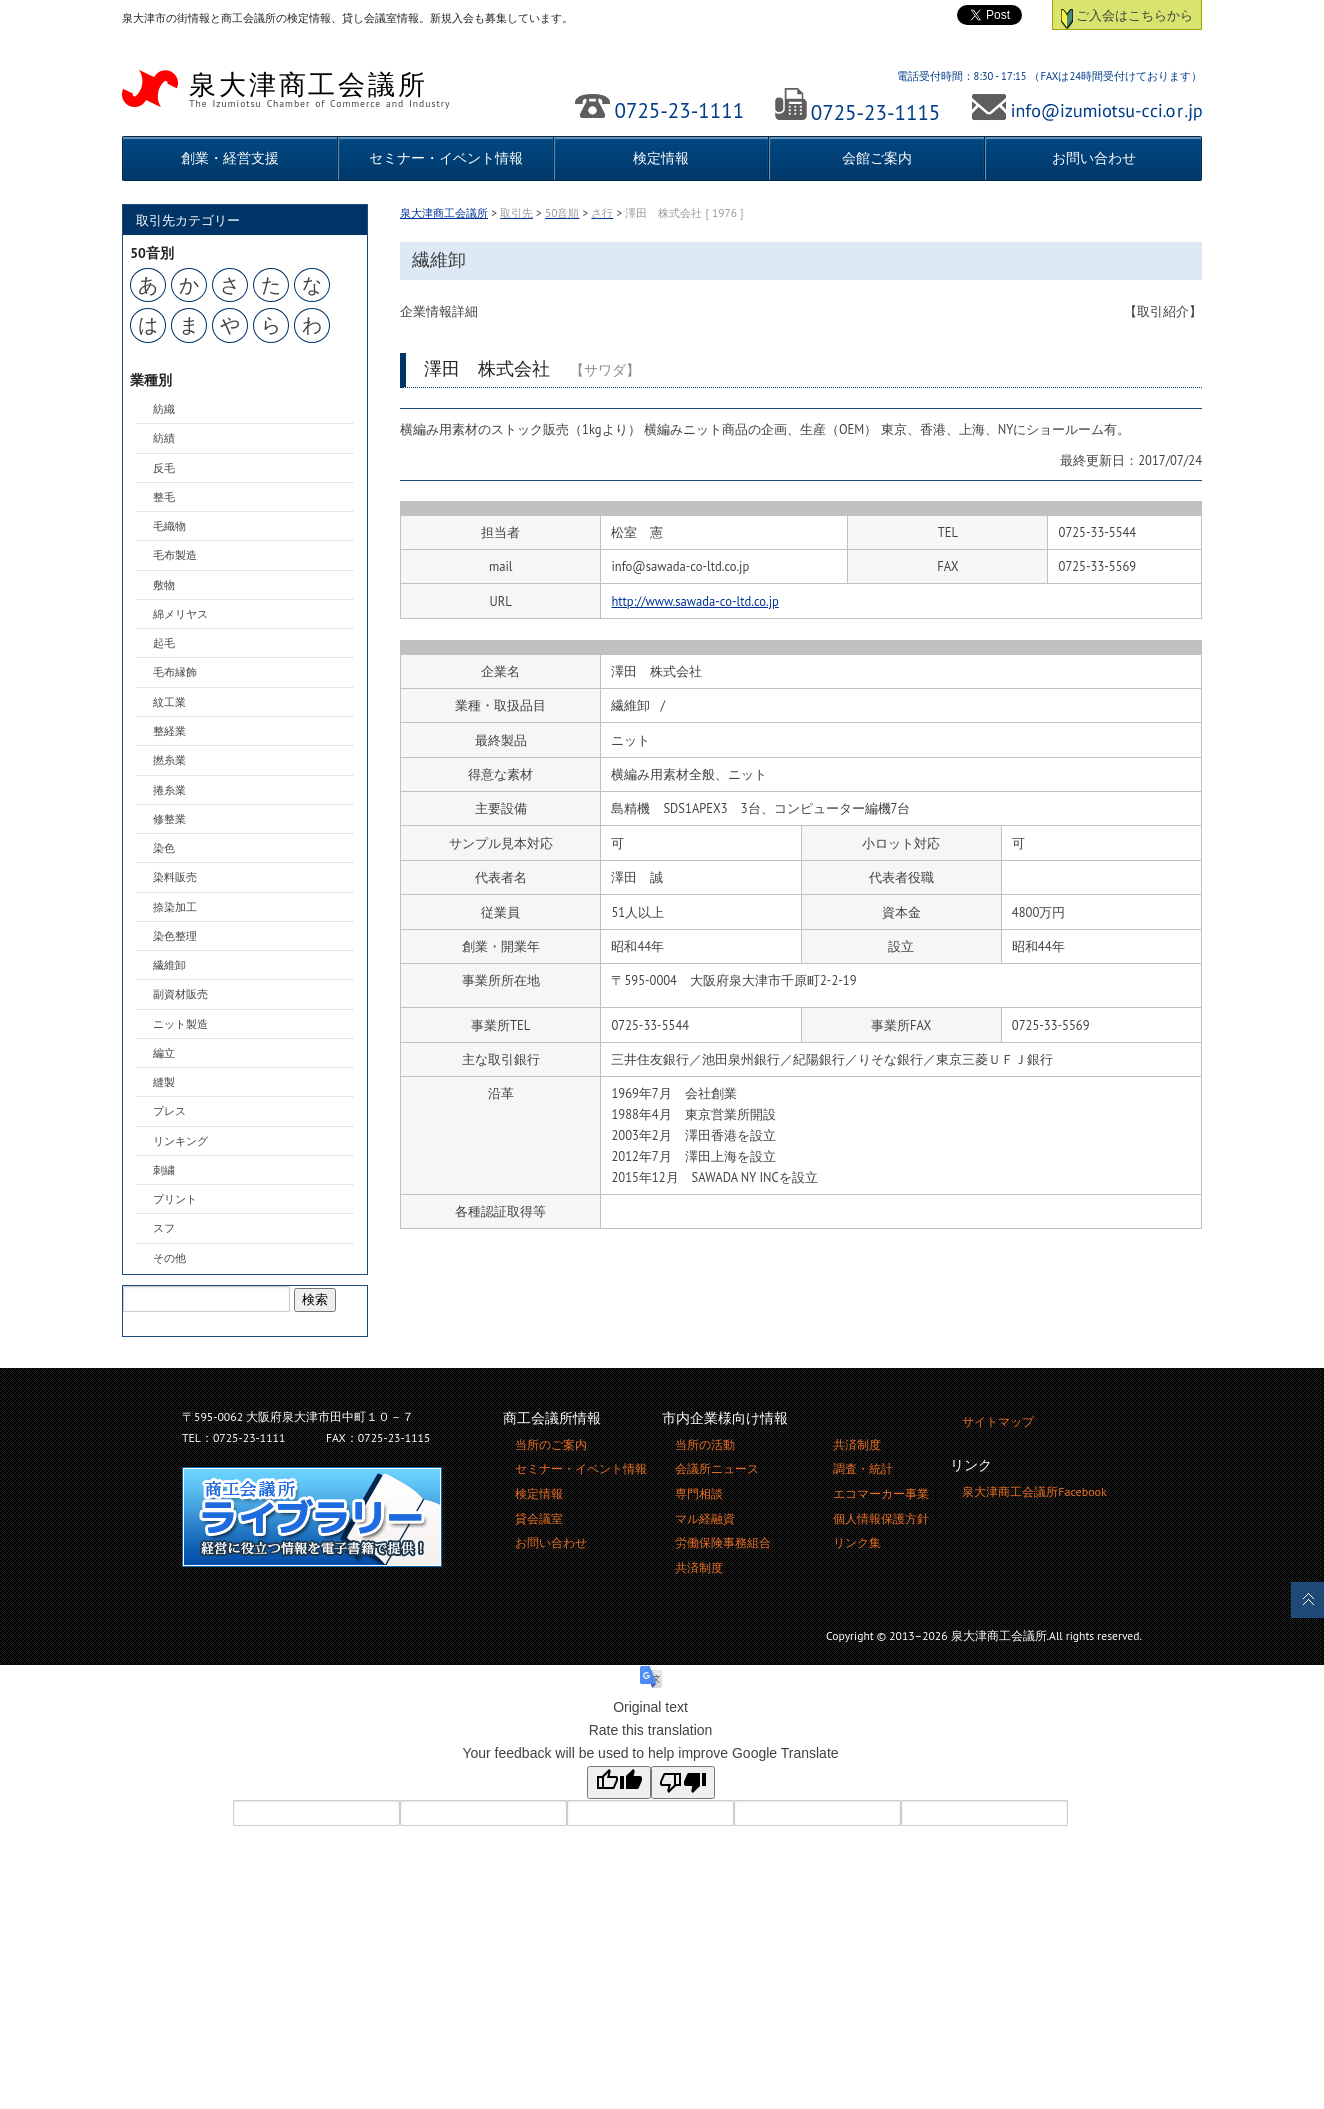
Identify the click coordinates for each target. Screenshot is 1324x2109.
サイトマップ (998, 1421)
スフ (164, 1228)
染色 (164, 848)
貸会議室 (539, 1518)
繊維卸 (169, 965)
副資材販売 (180, 994)
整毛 (164, 497)
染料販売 (175, 877)
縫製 (164, 1082)
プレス (169, 1111)
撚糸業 (169, 760)
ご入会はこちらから (1127, 15)
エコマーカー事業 (881, 1493)
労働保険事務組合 (723, 1542)
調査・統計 (863, 1468)
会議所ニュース (717, 1468)
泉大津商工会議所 (342, 89)
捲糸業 (169, 790)
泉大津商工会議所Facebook (1034, 1491)
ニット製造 (180, 1024)
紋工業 (169, 702)
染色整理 (175, 936)
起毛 (164, 643)
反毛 (164, 468)
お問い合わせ (1094, 158)
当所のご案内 (551, 1444)
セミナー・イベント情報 (446, 158)
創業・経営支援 (230, 158)
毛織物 (169, 526)
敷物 (164, 585)
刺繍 (164, 1170)
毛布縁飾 (175, 672)
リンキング (180, 1141)
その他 (169, 1258)
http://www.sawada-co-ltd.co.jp (694, 601)
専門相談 (699, 1493)
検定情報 (661, 158)
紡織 (164, 409)
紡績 (164, 438)
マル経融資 (705, 1518)
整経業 (169, 731)
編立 (164, 1053)
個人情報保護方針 (881, 1518)
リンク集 (857, 1542)
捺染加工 (175, 907)
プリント (175, 1199)
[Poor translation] (683, 1782)
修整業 (169, 819)
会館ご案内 (877, 158)
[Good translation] (619, 1782)
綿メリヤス (180, 614)
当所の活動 (705, 1444)
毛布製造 (175, 555)
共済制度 (699, 1567)
